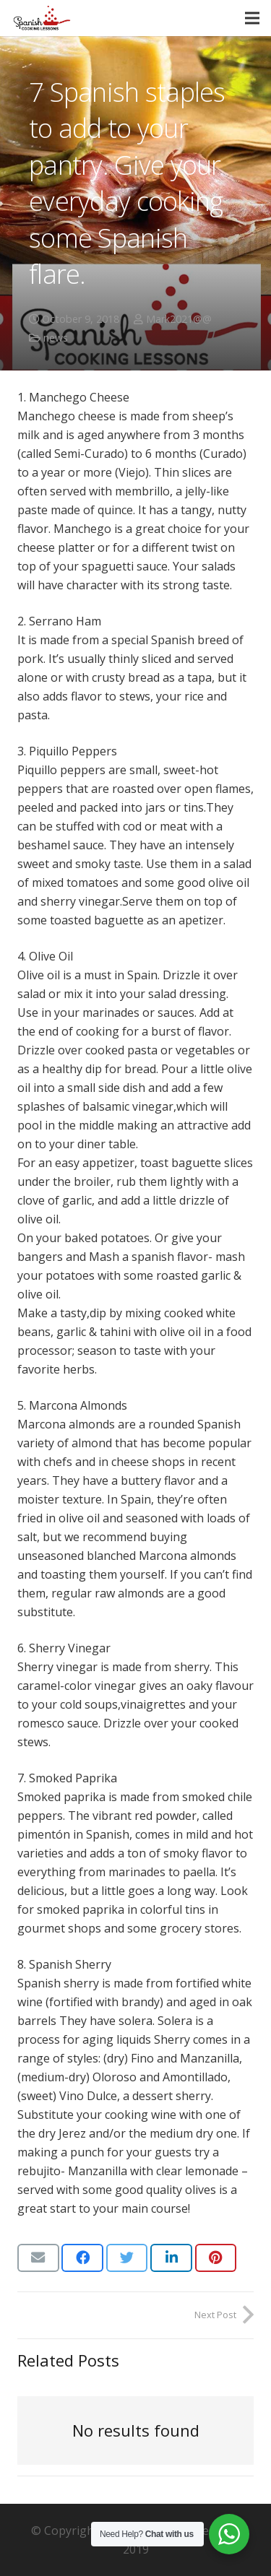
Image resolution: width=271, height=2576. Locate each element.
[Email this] (38, 2257)
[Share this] (82, 2257)
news (55, 337)
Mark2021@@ (179, 319)
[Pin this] (216, 2257)
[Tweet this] (127, 2257)
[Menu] (252, 18)
